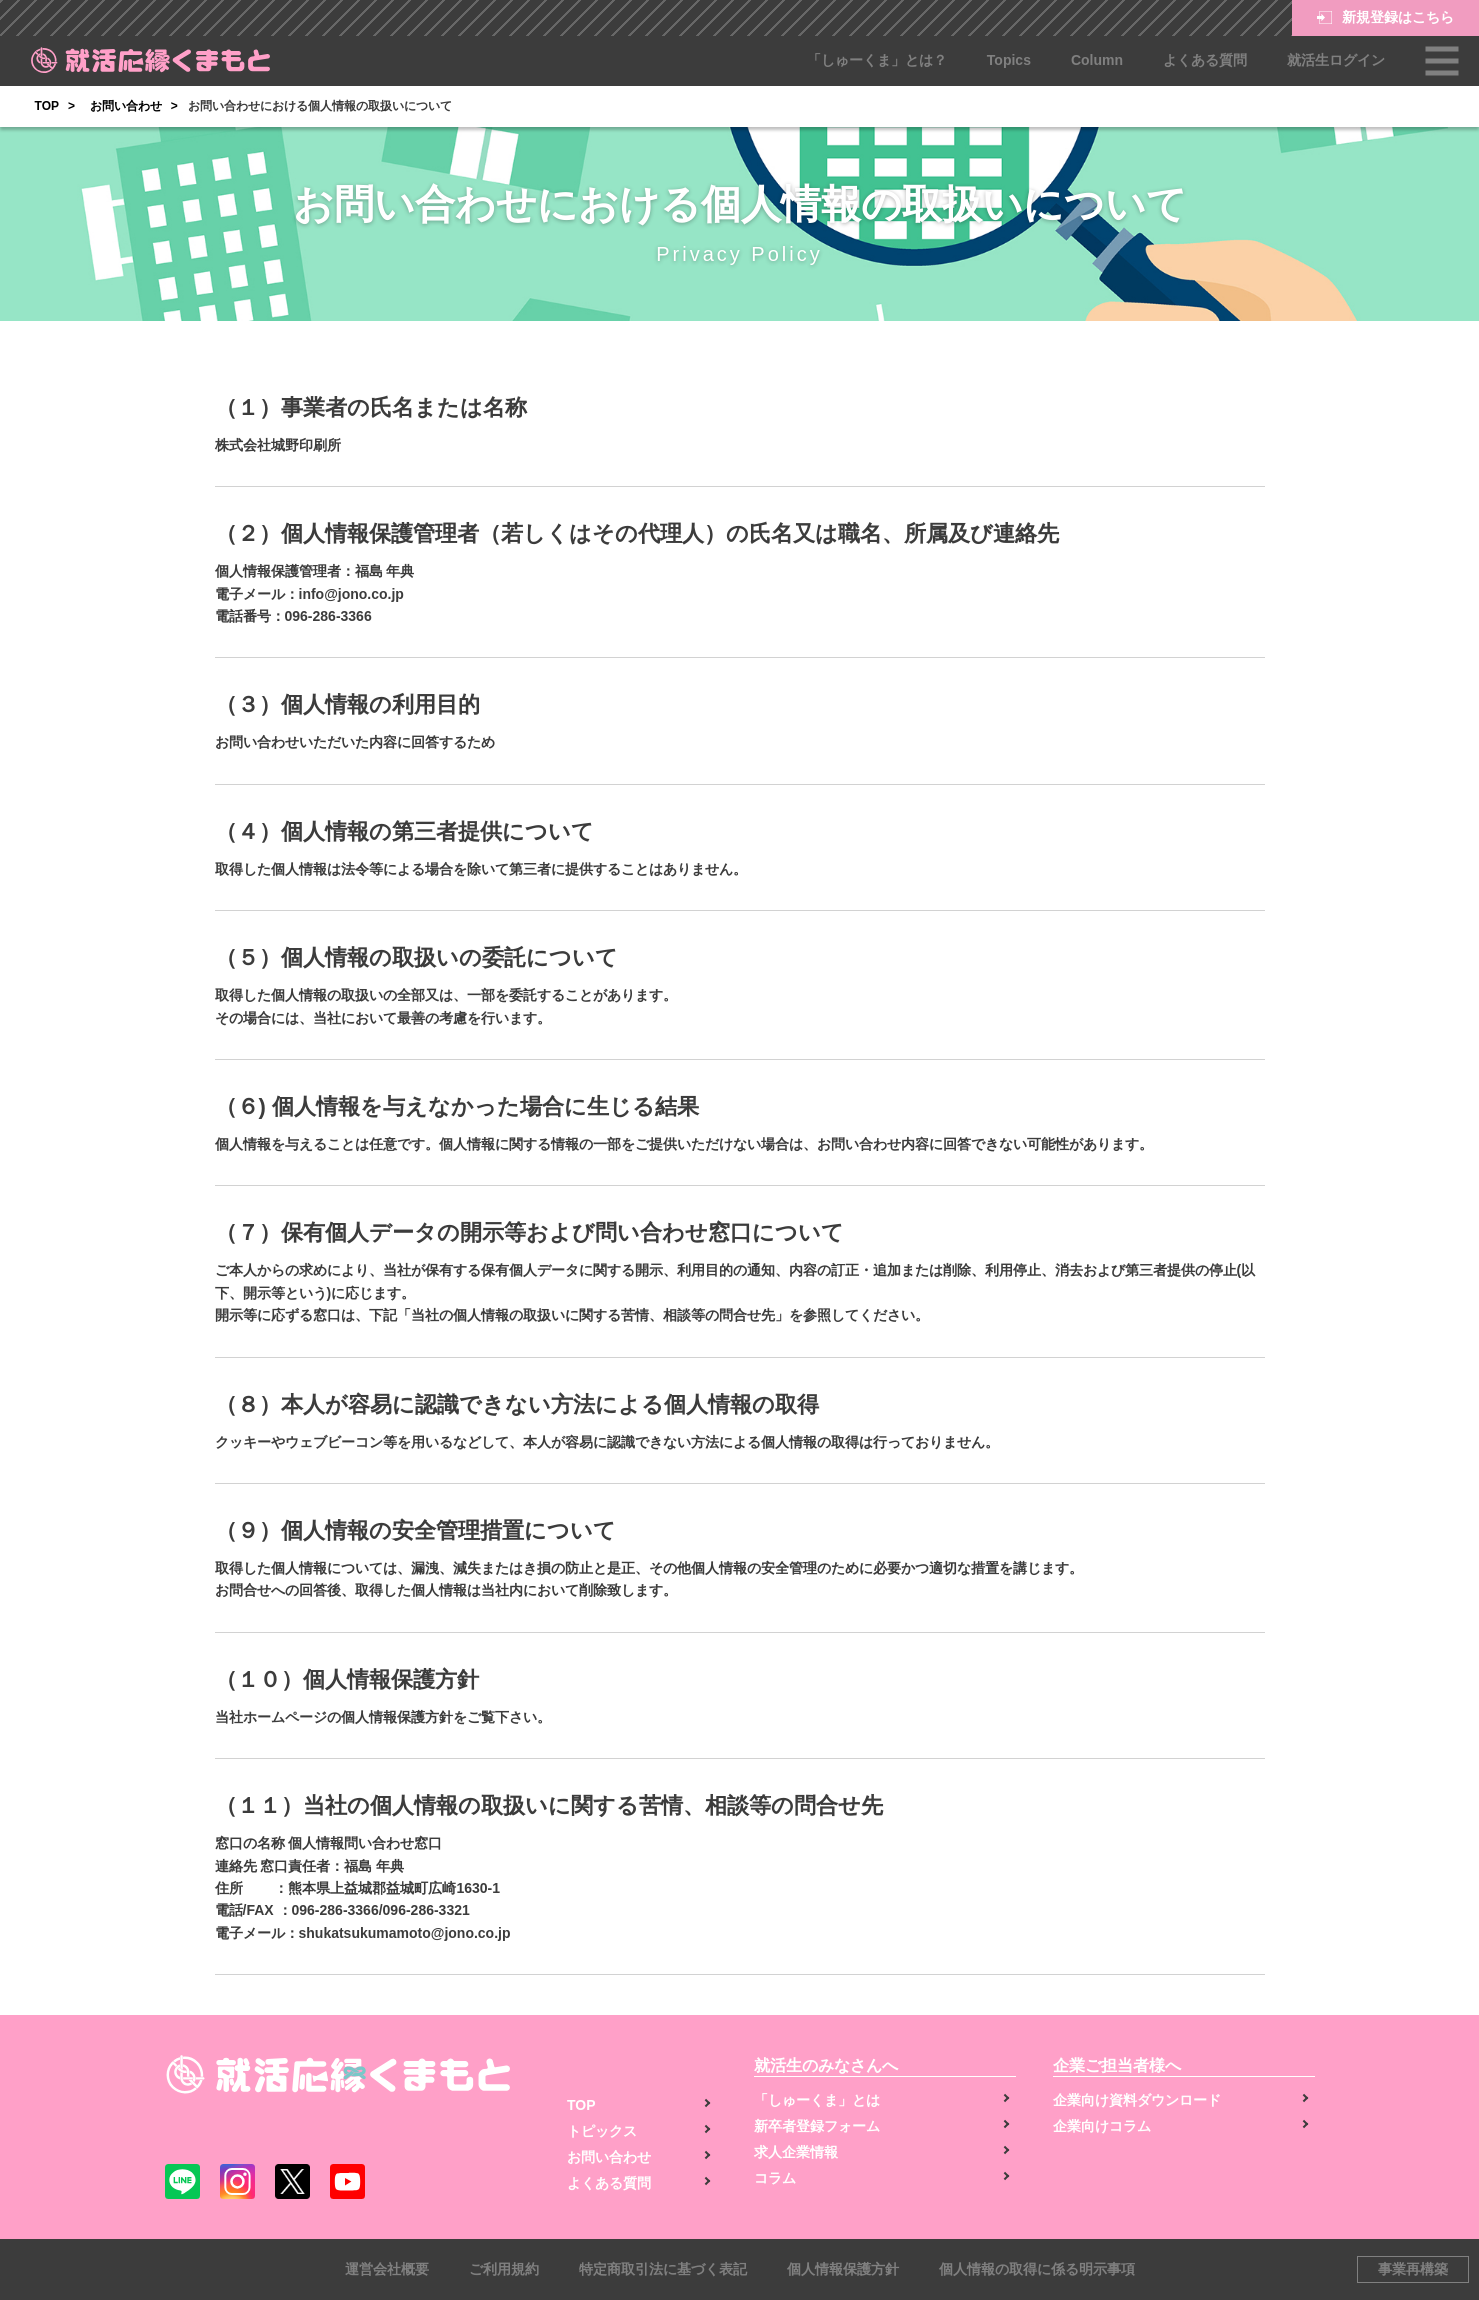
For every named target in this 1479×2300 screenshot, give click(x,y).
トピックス (602, 2131)
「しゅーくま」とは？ (877, 60)
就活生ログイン (1336, 60)
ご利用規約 (504, 2269)
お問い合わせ (126, 106)
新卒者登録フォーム (817, 2126)
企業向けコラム (1102, 2126)
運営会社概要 (387, 2269)
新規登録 (1385, 17)
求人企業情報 (796, 2152)
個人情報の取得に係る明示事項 (1037, 2269)
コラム (775, 2178)
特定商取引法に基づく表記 (663, 2269)
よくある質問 (1205, 60)
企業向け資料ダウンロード (1137, 2100)
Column (1097, 60)
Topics (1009, 60)
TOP (47, 106)
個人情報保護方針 (843, 2269)
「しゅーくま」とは (817, 2100)
